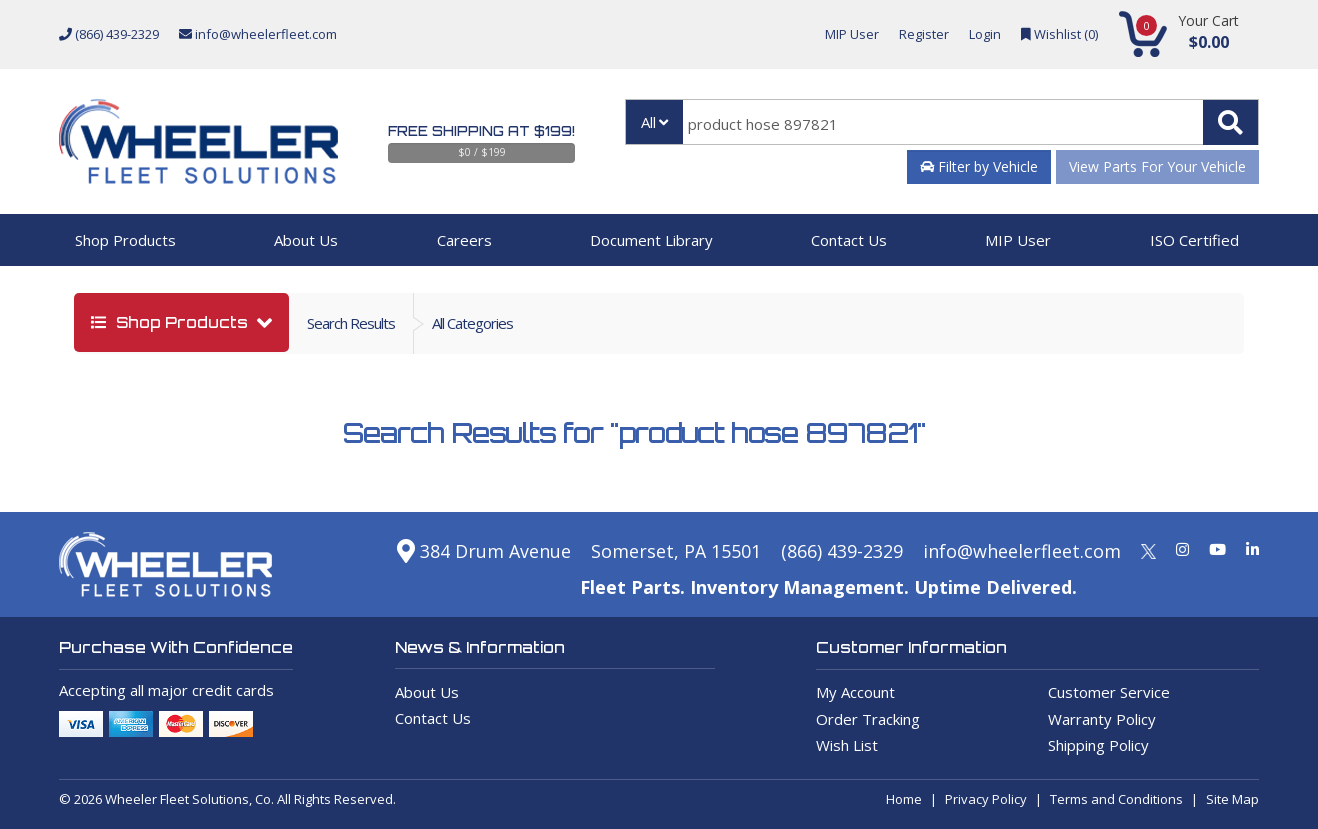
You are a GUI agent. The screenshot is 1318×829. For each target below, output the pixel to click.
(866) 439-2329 (109, 34)
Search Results (351, 323)
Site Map (1232, 799)
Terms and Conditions (1116, 799)
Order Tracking (868, 719)
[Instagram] (1182, 549)
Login (985, 34)
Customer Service (1109, 692)
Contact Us (849, 240)
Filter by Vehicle (979, 166)
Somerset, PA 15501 (676, 551)
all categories (472, 323)
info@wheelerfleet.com (258, 34)
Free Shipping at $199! (481, 131)
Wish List (847, 745)
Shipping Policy (1098, 745)
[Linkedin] (1252, 549)
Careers (464, 240)
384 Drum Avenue (484, 551)
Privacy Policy (986, 799)
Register (924, 34)
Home (904, 799)
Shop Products (125, 240)
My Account (855, 692)
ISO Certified (1194, 240)
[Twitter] (1148, 549)
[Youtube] (1217, 549)
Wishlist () (1059, 34)
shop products (171, 322)
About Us (306, 240)
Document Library (651, 240)
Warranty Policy (1102, 719)
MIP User (852, 34)
